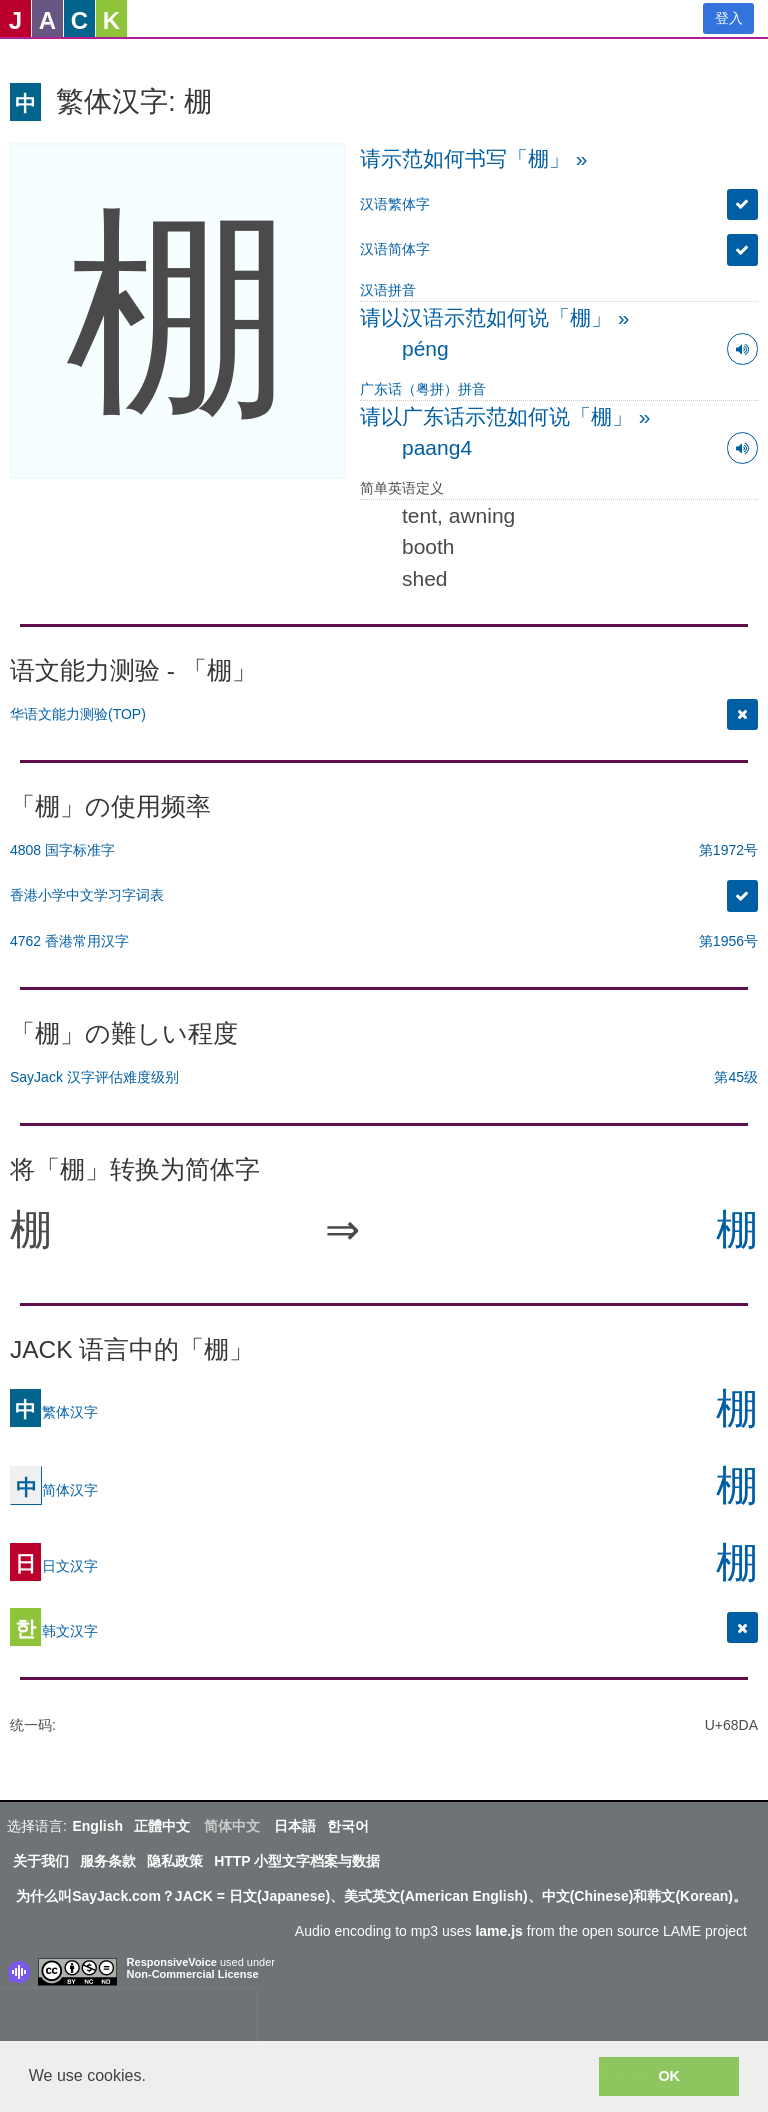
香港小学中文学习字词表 (87, 895)
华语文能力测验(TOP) (78, 714)
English (97, 1826)
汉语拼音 (388, 290)
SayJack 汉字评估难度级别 (94, 1077)
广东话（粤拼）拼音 (423, 389)
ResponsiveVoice (172, 1962)
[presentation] (128, 2019)
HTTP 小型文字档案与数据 (297, 1861)
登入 (729, 18)
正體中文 (162, 1826)
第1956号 (728, 941)
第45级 (736, 1077)
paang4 (437, 447)
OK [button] (669, 2076)
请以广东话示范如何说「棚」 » (505, 416)
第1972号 (728, 850)
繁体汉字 (54, 1412)
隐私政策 (175, 1861)
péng (425, 348)
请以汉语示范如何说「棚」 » (495, 317)
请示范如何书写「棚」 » (474, 158)
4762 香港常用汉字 (69, 941)
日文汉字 (54, 1566)
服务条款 (108, 1861)
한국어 (348, 1826)
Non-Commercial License (193, 1974)
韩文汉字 (54, 1631)
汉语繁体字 (395, 204)
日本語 (295, 1826)
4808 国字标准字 (62, 850)
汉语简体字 (395, 249)
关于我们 (41, 1861)
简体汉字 (54, 1490)
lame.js (498, 1931)
